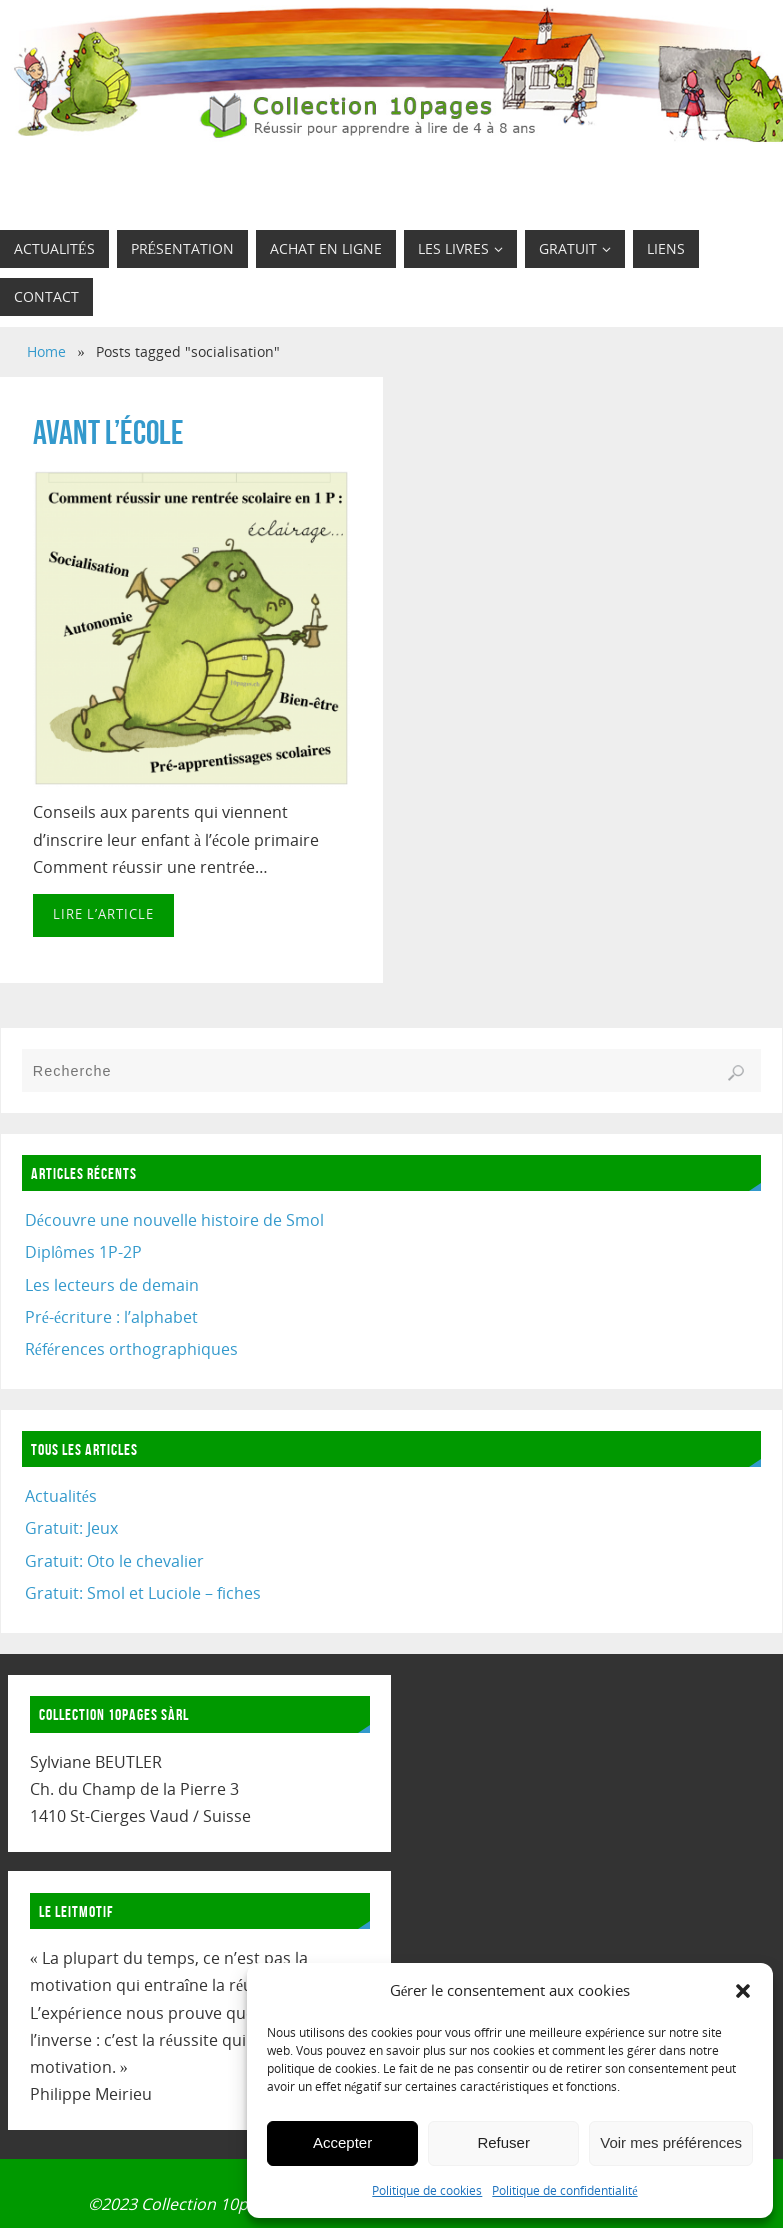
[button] (743, 1991)
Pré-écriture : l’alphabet (111, 1317)
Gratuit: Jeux (71, 1528)
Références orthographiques (131, 1349)
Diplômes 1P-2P (83, 1252)
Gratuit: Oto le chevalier (114, 1561)
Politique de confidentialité (564, 2190)
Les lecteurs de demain (112, 1285)
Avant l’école (108, 432)
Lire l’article (103, 914)
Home (46, 351)
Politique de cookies (427, 2190)
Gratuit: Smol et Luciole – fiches (143, 1593)
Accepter (342, 2142)
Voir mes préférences (671, 2142)
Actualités (61, 1496)
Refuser (503, 2142)
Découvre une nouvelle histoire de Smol (174, 1220)
